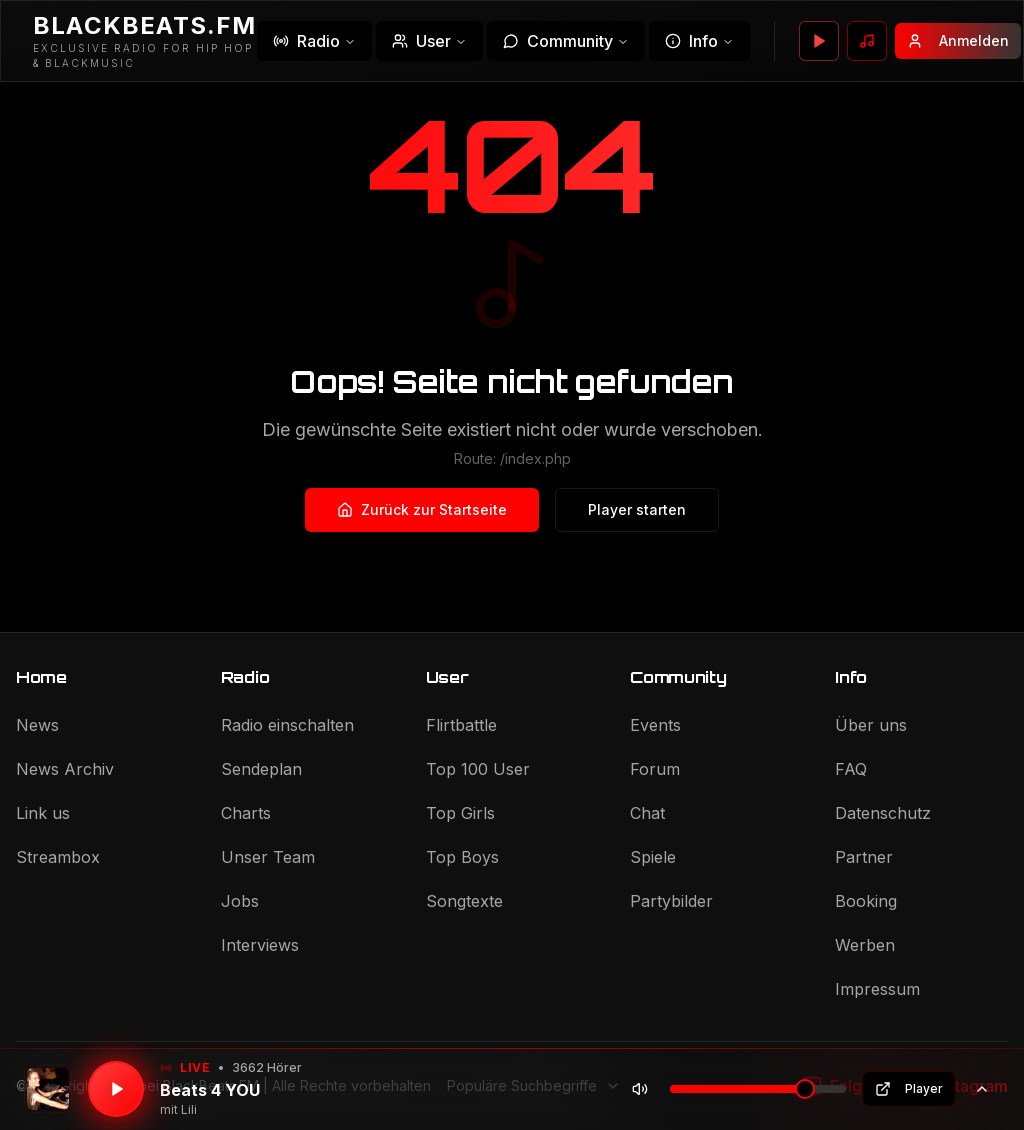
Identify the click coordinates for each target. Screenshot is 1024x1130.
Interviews (260, 945)
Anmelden (958, 40)
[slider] (805, 1089)
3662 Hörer (267, 1067)
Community (566, 41)
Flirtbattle (461, 725)
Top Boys (462, 857)
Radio (314, 41)
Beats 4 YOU (210, 1090)
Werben (865, 945)
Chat (647, 813)
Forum (655, 769)
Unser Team (268, 857)
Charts (246, 813)
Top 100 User (478, 769)
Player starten (637, 509)
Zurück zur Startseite (422, 509)
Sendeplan (261, 769)
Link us (43, 813)
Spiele (653, 857)
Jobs (240, 901)
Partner (864, 857)
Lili (189, 1109)
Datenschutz (883, 813)
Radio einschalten (287, 725)
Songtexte (464, 901)
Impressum (877, 989)
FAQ (851, 769)
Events (655, 725)
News (37, 725)
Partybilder (671, 901)
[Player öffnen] (819, 41)
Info (699, 41)
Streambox (58, 857)
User (429, 41)
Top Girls (460, 813)
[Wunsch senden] (867, 41)
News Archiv (65, 769)
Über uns (871, 725)
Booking (866, 901)
